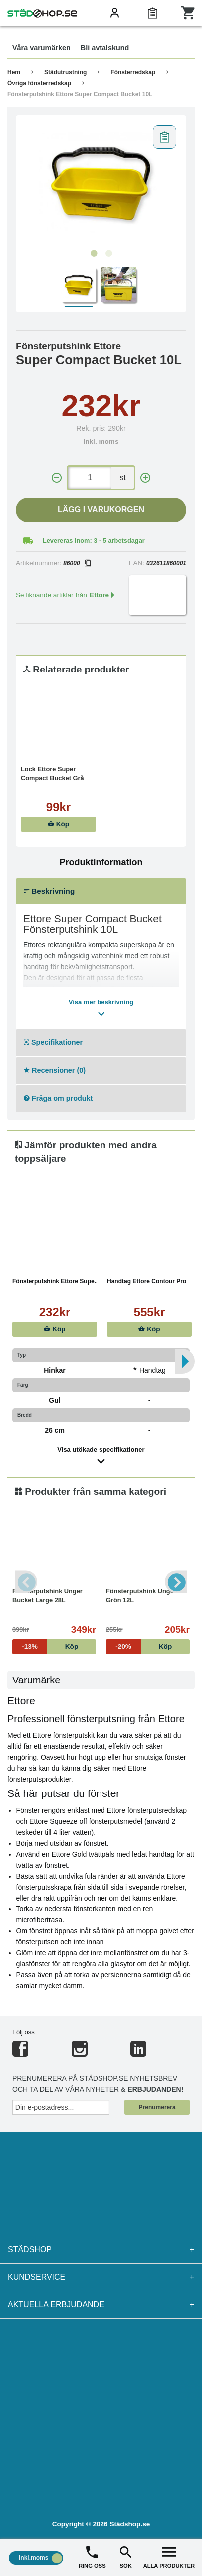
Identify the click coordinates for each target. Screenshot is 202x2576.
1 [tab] (94, 254)
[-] (57, 478)
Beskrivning (49, 891)
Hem (13, 72)
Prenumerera (157, 2107)
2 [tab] (108, 254)
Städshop (101, 2249)
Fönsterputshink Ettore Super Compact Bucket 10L (79, 94)
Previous (26, 1581)
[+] (145, 478)
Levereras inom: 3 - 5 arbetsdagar (94, 540)
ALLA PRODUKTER (169, 2556)
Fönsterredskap (132, 72)
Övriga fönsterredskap (39, 83)
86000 (76, 563)
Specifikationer (53, 1042)
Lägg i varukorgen (101, 509)
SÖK (125, 2556)
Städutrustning (65, 72)
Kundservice (101, 2277)
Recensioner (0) (55, 1070)
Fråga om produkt (58, 1098)
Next (176, 1581)
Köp (58, 824)
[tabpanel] (101, 182)
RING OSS (92, 2556)
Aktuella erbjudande (101, 2304)
